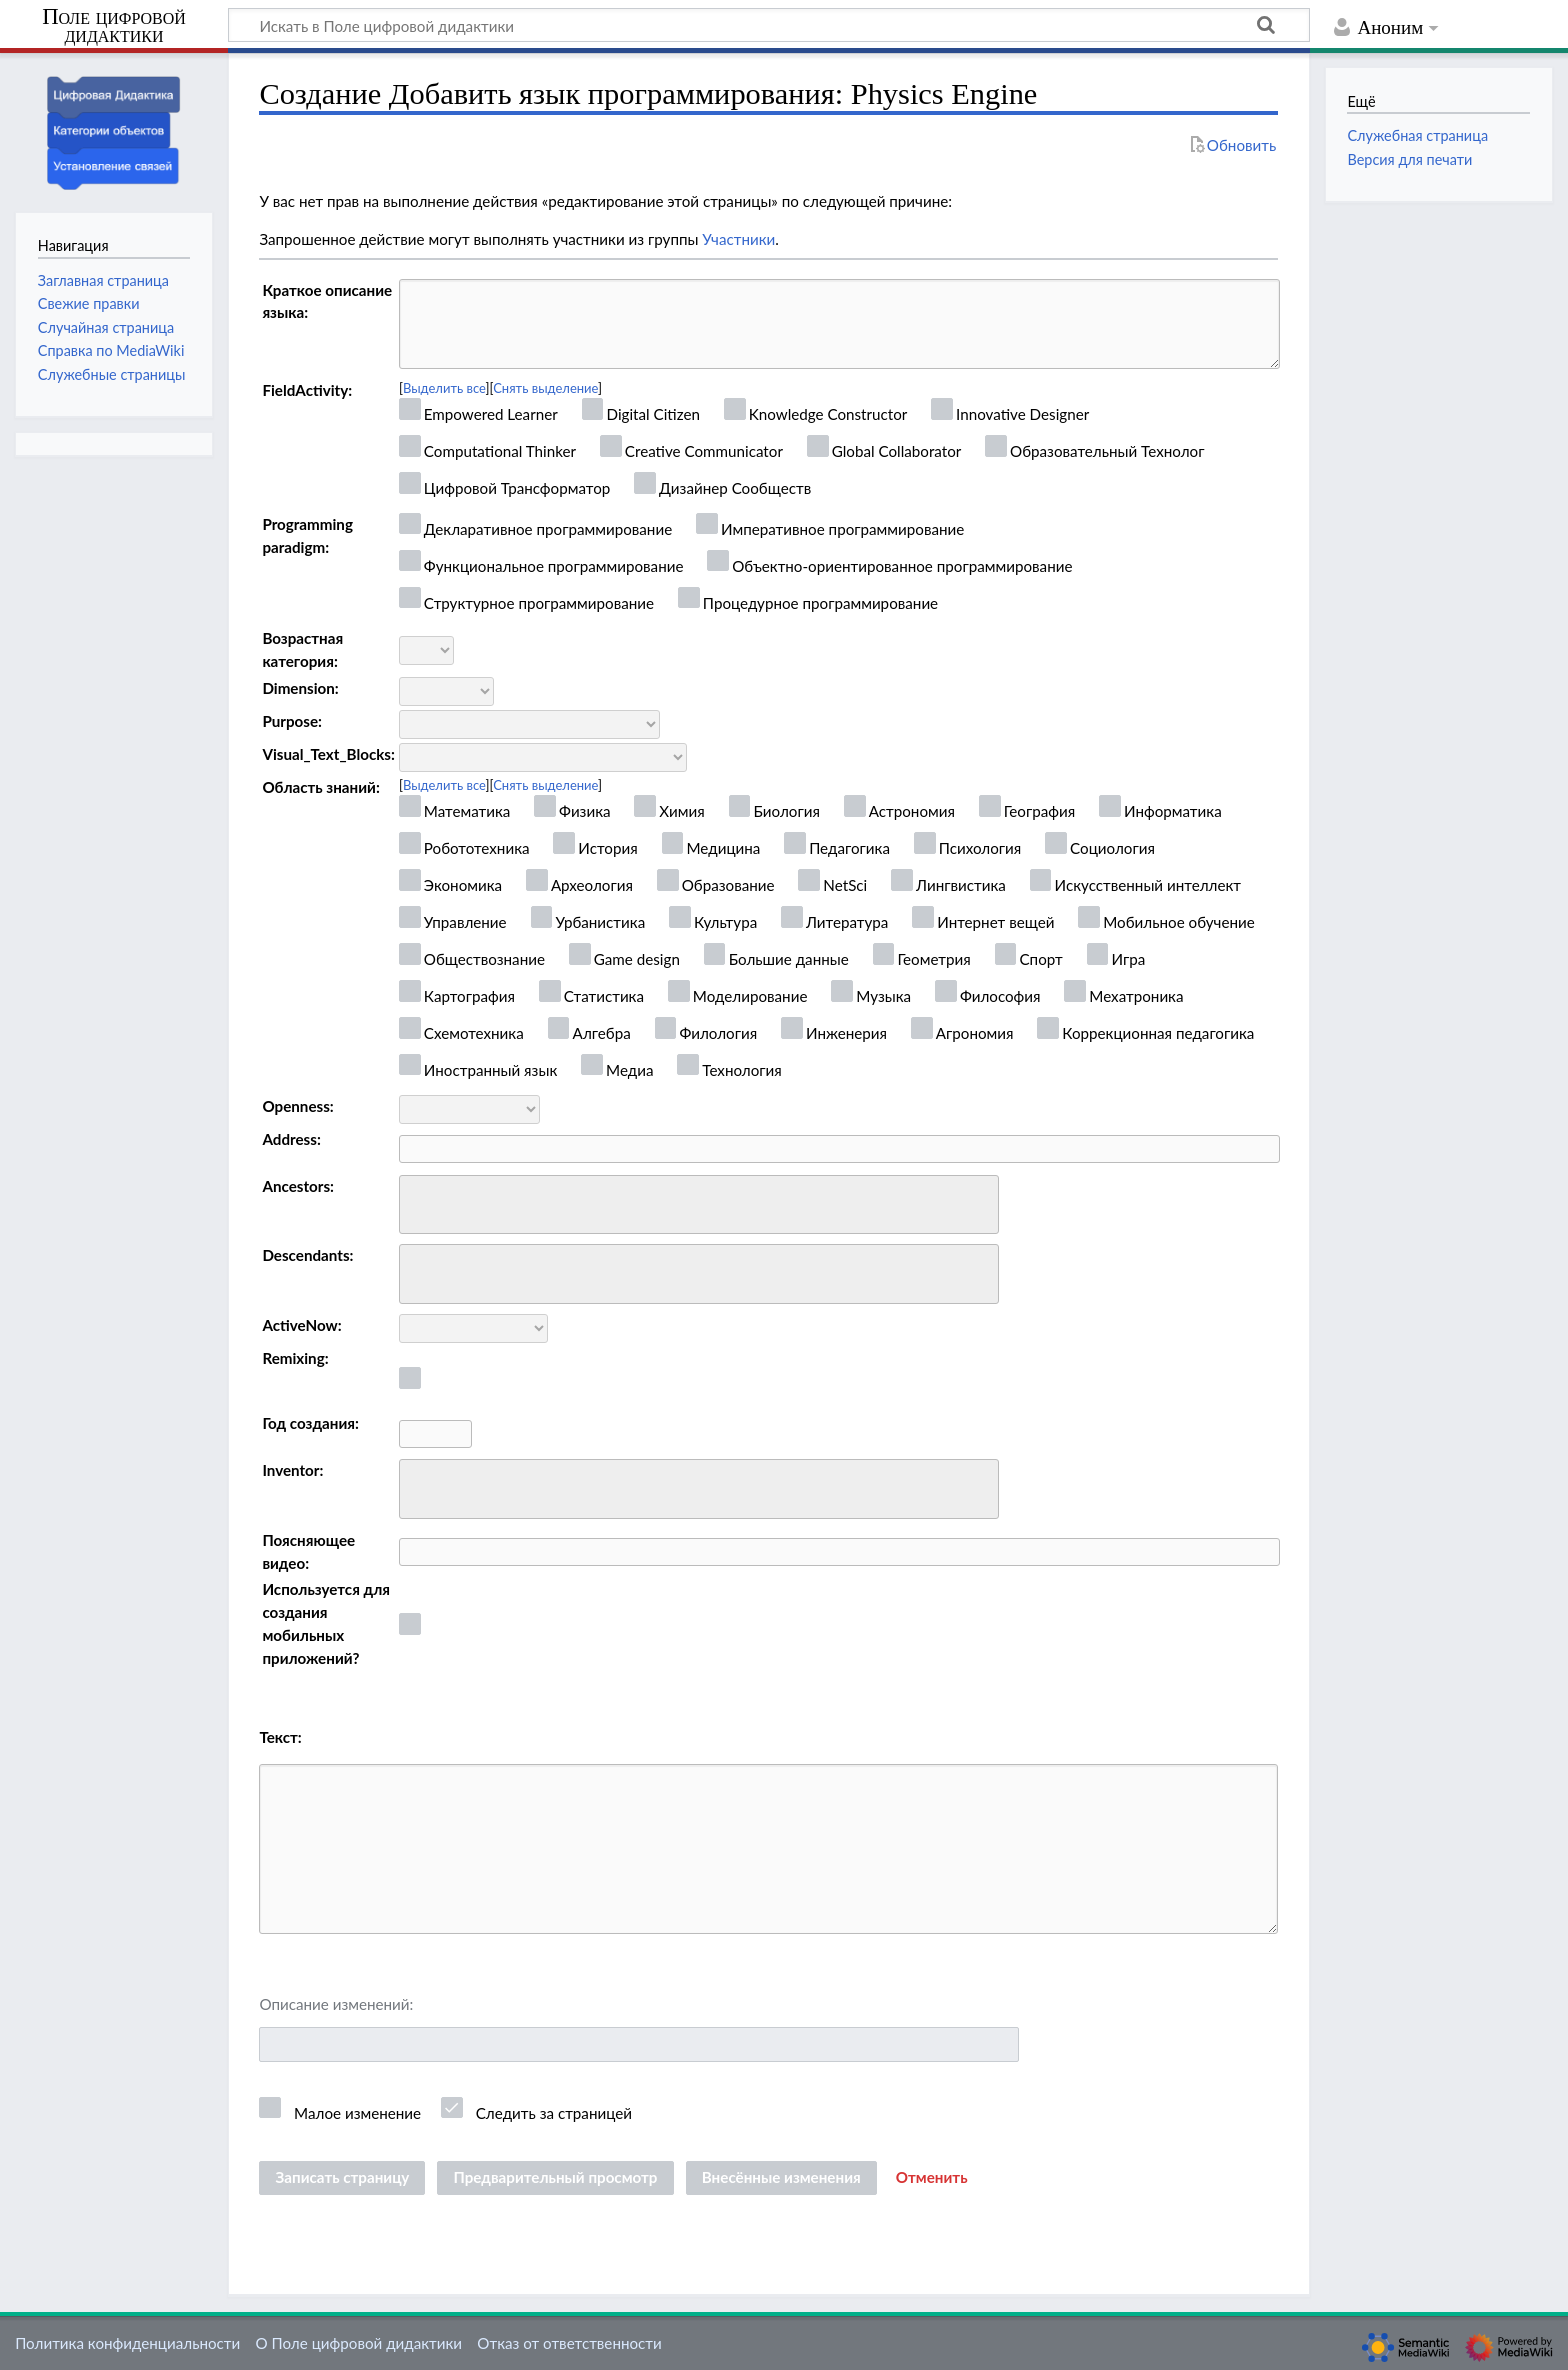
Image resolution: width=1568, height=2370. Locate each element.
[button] (932, 2178)
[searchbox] (418, 1201)
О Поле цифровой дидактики (358, 2343)
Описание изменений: (336, 2004)
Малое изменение (357, 2113)
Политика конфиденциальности (127, 2343)
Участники (738, 239)
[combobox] (699, 1205)
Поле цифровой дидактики (114, 26)
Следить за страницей (554, 2113)
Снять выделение (545, 388)
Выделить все (444, 388)
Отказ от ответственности (569, 2343)
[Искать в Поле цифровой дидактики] (769, 25)
